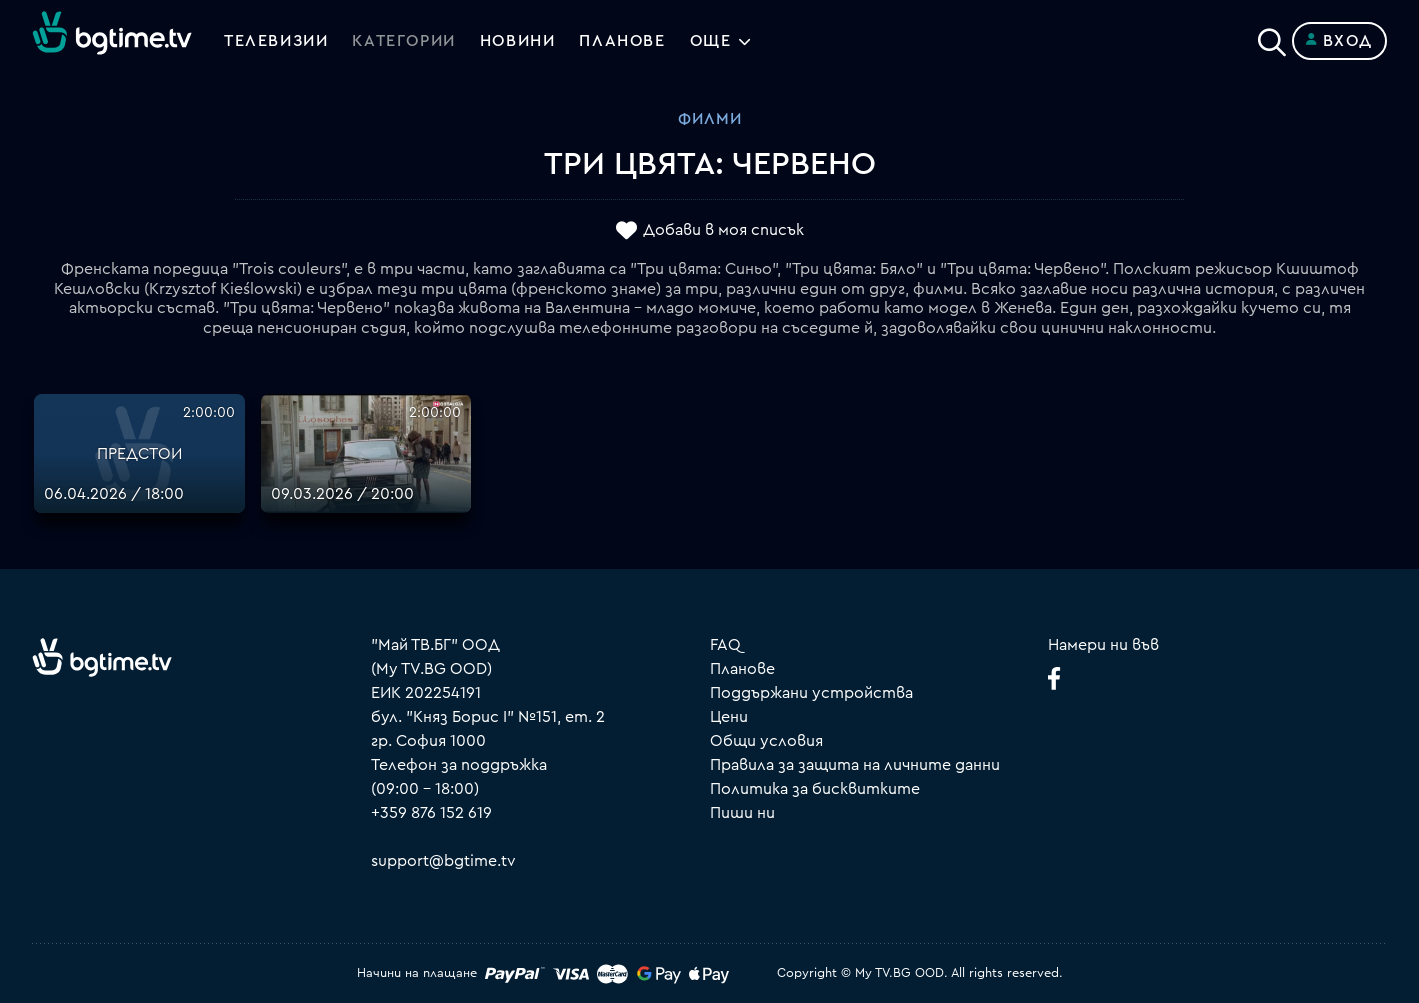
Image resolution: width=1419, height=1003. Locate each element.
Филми (710, 119)
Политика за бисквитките (815, 789)
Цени (729, 717)
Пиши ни (742, 813)
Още (711, 41)
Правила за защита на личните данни (855, 765)
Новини (518, 41)
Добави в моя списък (723, 231)
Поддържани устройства (811, 693)
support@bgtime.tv (443, 861)
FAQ (725, 645)
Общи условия (766, 741)
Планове (742, 669)
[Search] (1272, 37)
